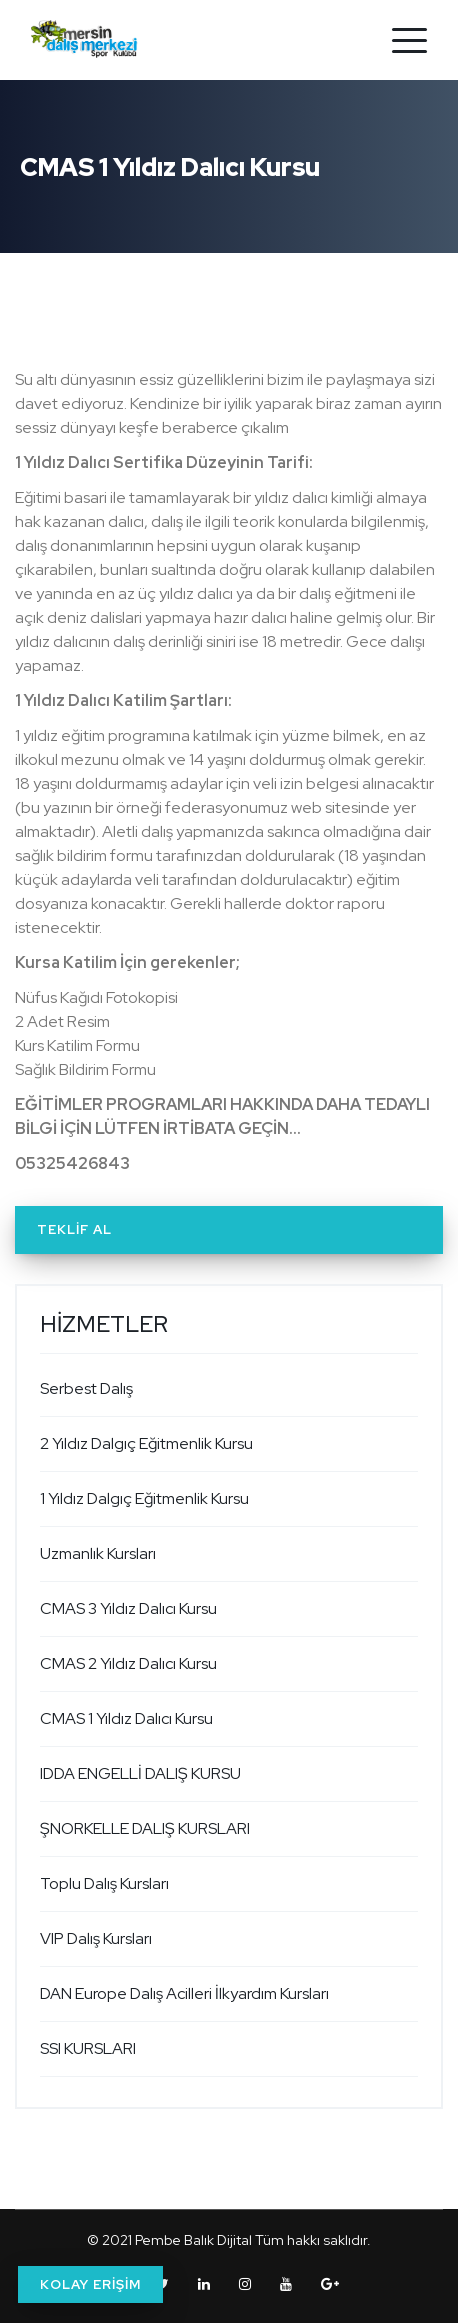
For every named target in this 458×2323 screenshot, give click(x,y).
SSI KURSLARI (88, 2048)
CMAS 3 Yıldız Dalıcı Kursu (128, 1608)
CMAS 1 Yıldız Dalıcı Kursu (126, 1718)
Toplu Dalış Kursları (104, 1883)
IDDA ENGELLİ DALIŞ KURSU (140, 1773)
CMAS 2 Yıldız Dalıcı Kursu (128, 1663)
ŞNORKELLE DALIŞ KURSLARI (145, 1828)
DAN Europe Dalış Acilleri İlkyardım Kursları (184, 1993)
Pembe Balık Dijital (193, 2240)
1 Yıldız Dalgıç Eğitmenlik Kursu (144, 1498)
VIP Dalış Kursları (96, 1938)
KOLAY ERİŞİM (90, 2284)
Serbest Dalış (86, 1388)
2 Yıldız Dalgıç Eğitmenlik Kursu (146, 1443)
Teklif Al (74, 1229)
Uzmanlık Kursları (98, 1553)
